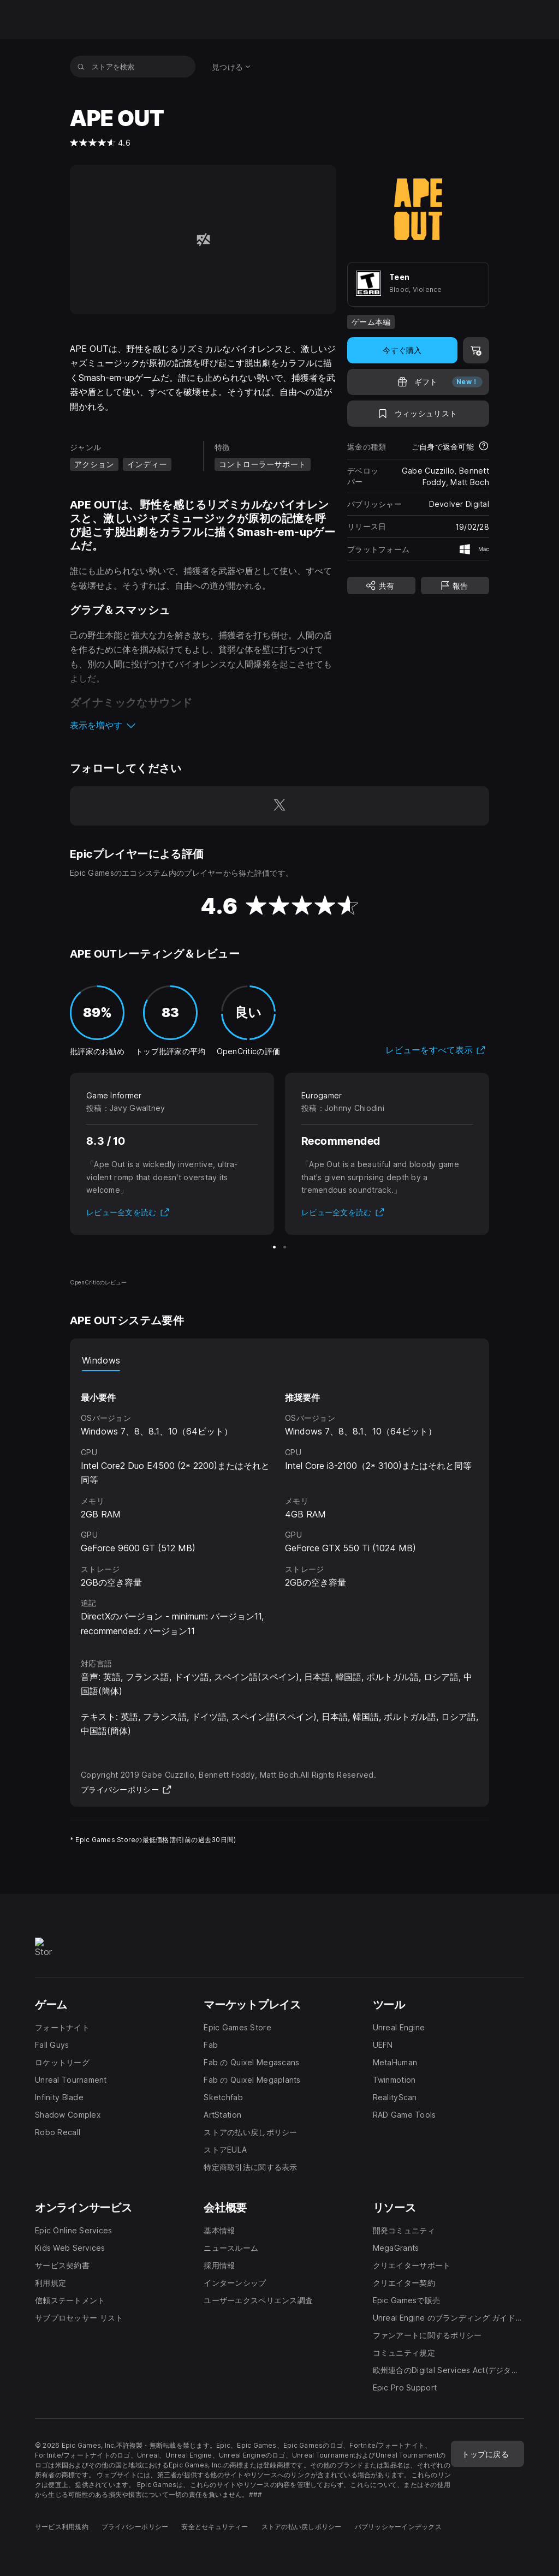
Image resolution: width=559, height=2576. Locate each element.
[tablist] (279, 1360)
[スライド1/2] (274, 1247)
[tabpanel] (279, 1504)
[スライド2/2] (284, 1247)
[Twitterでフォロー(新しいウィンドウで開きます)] (279, 806)
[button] (203, 725)
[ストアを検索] (81, 66)
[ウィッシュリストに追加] (418, 414)
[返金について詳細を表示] (483, 446)
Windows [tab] (101, 1360)
